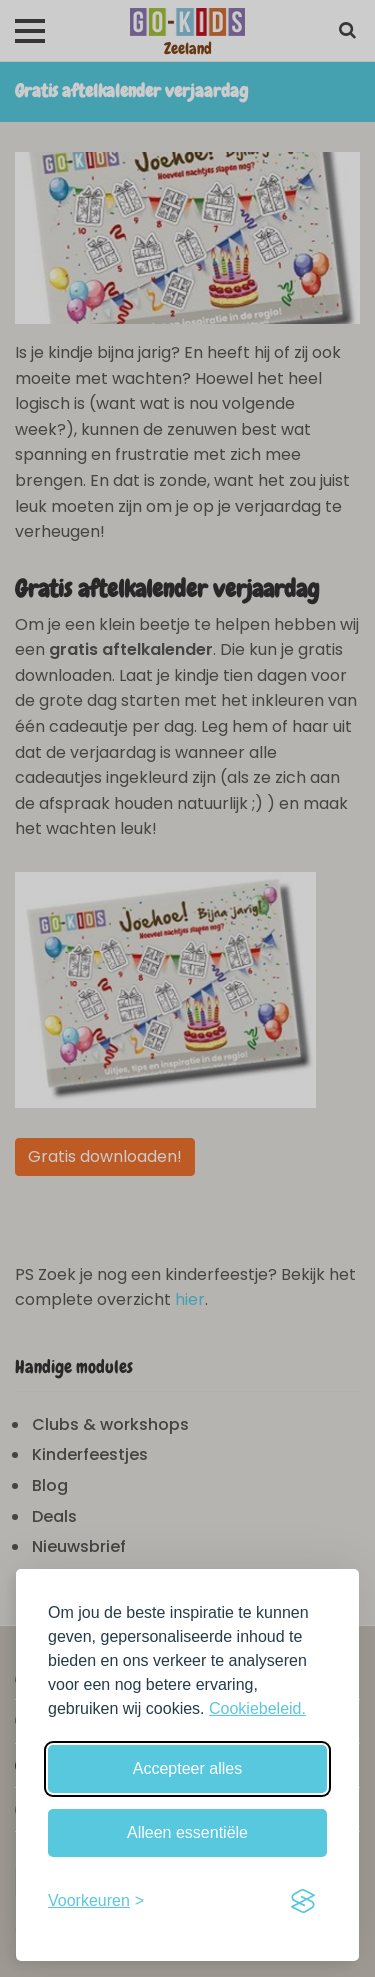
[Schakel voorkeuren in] (96, 1901)
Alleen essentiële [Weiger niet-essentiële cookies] (187, 1832)
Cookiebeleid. (257, 1708)
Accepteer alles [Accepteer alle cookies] (187, 1768)
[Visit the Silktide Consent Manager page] (303, 1901)
